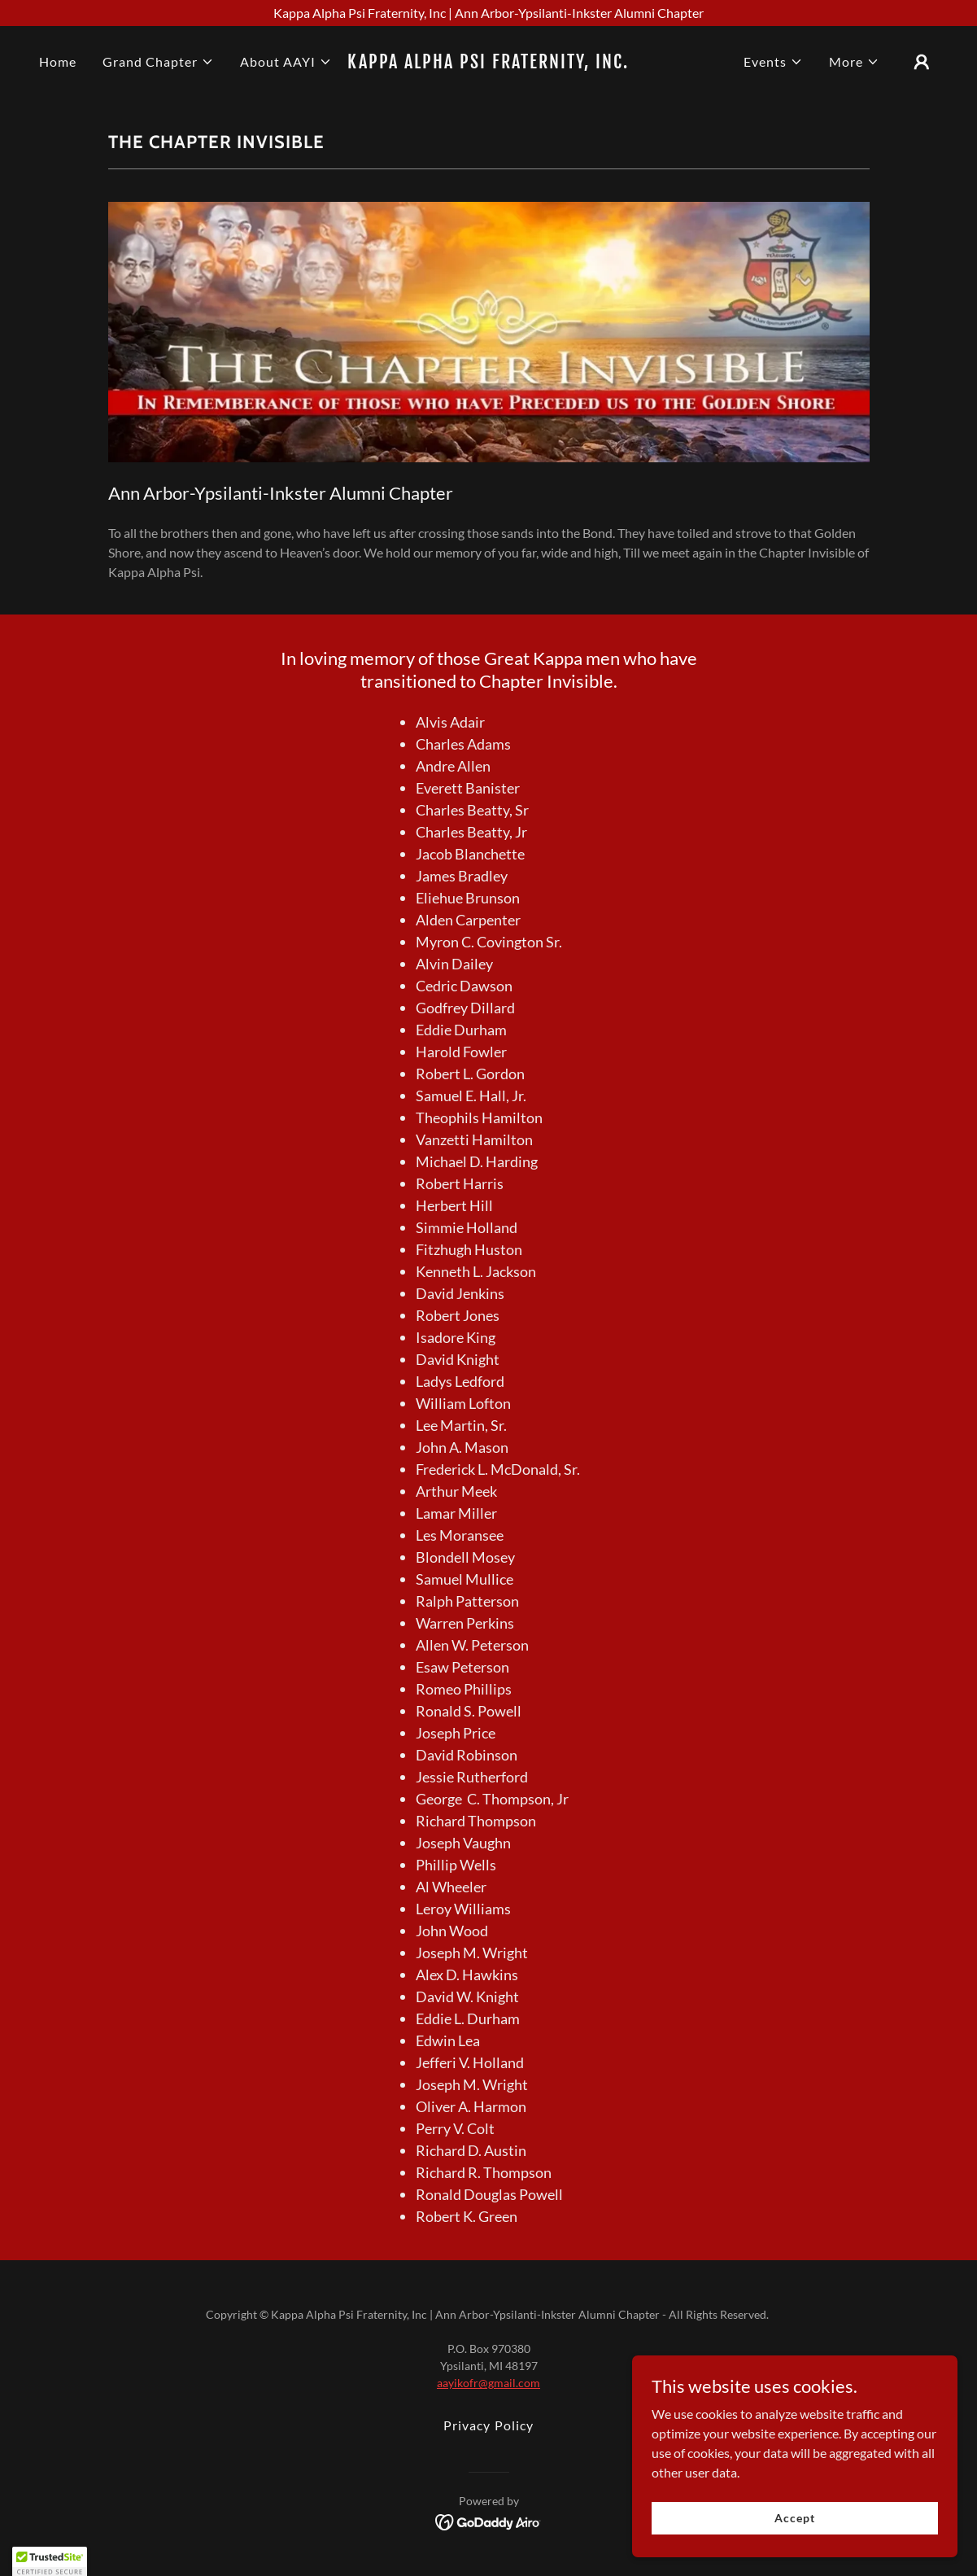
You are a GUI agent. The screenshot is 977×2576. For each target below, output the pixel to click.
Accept (794, 2518)
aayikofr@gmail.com (488, 2383)
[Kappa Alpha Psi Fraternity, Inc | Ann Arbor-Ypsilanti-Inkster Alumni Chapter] (488, 13)
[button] (158, 62)
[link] (488, 63)
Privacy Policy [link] (488, 2425)
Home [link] (57, 61)
